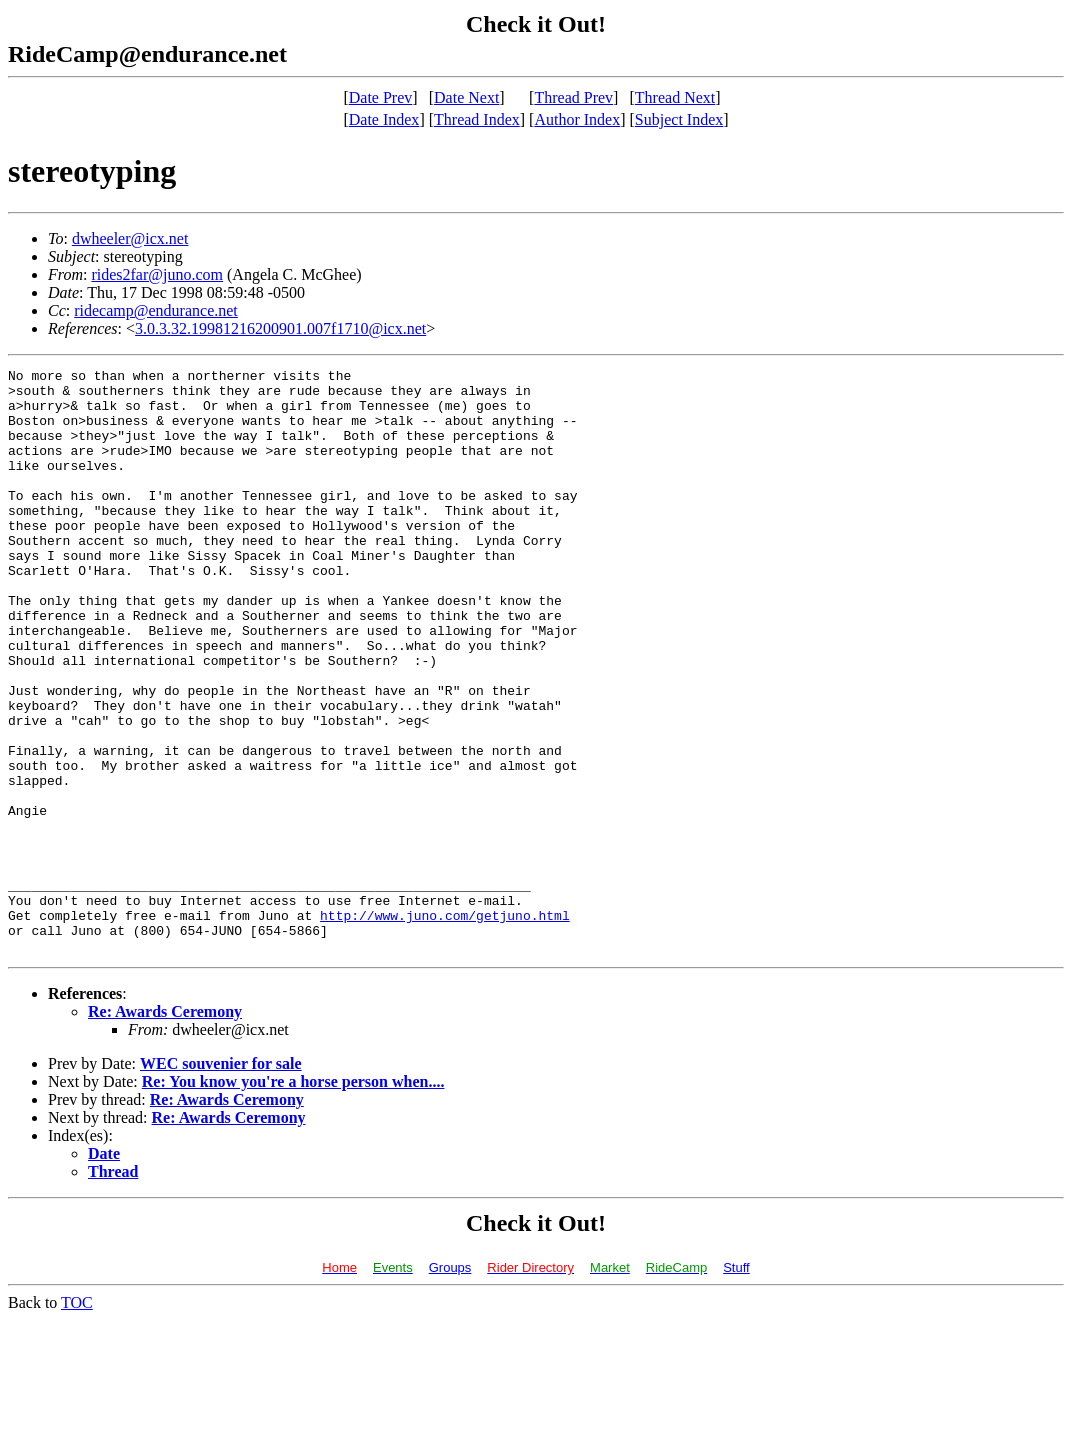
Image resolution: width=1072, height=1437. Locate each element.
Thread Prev (573, 97)
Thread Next (675, 97)
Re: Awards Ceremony (165, 1128)
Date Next (466, 97)
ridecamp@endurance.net (156, 310)
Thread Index (477, 119)
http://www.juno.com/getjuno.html (445, 1026)
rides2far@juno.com (157, 274)
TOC (77, 1419)
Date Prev (381, 97)
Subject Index (679, 119)
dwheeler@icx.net (130, 238)
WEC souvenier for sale (221, 1180)
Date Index (384, 119)
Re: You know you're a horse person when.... (293, 1198)
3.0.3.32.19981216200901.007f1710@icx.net (280, 328)
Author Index (577, 119)
